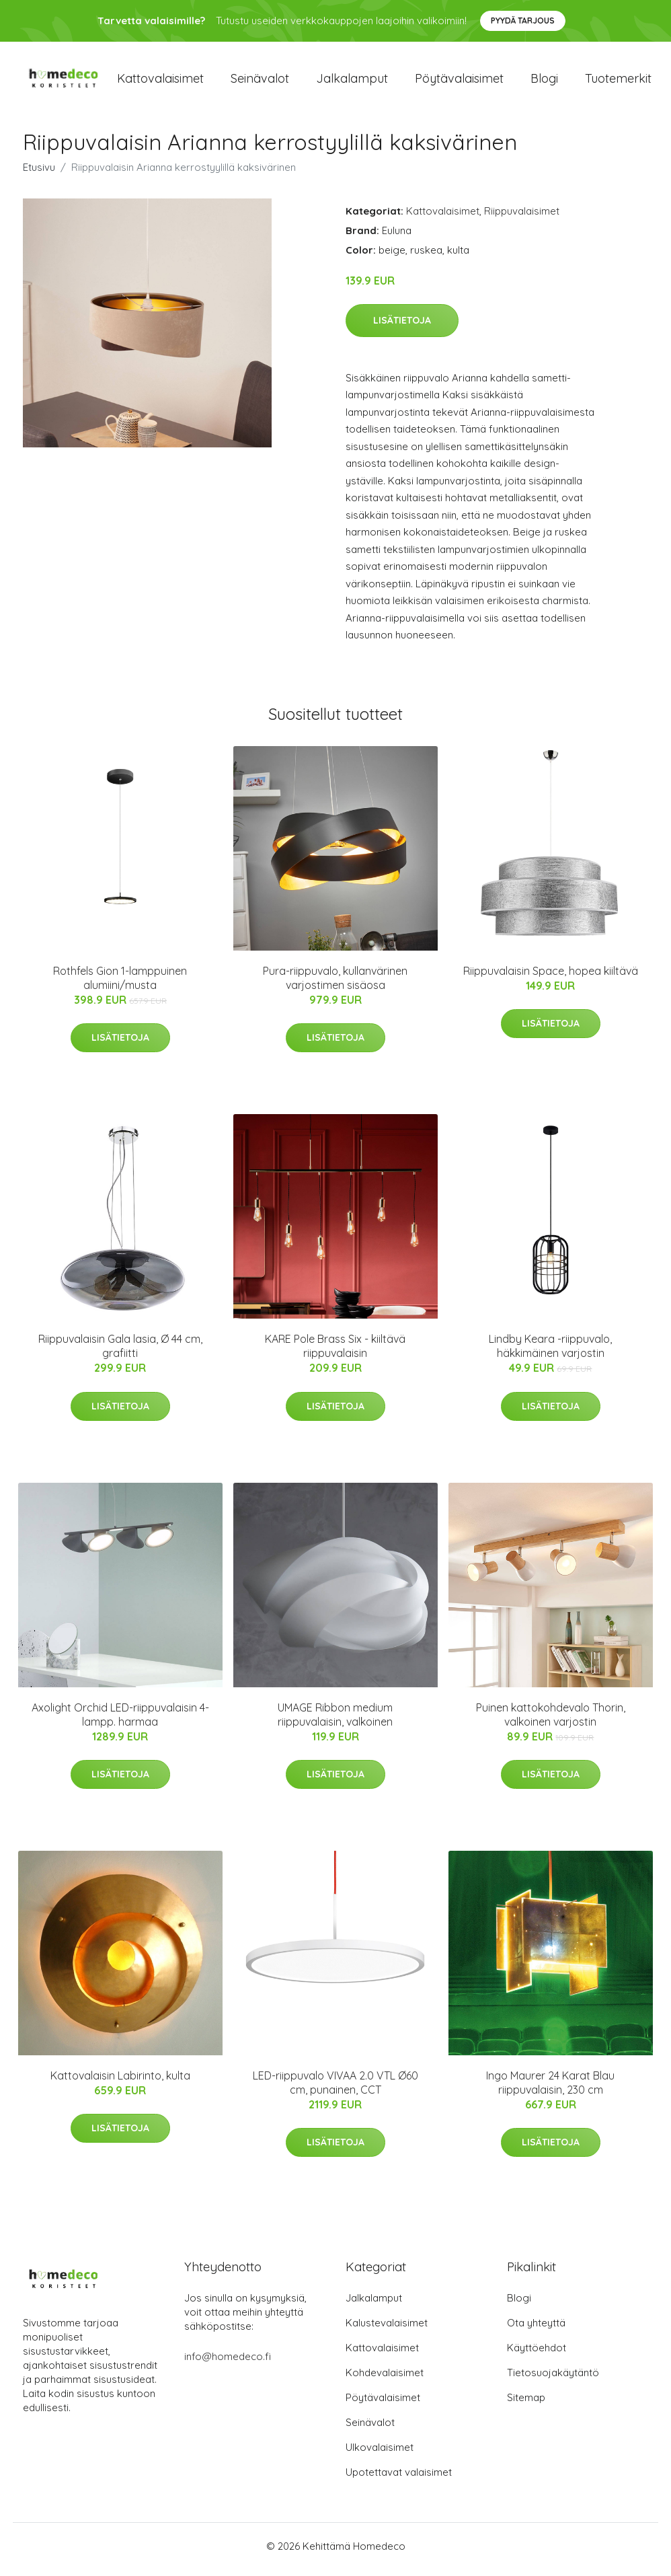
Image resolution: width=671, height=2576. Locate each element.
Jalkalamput (352, 81)
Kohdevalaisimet (385, 2379)
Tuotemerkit (618, 81)
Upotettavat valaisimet (399, 2478)
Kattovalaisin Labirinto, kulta (120, 2083)
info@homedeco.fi (227, 2363)
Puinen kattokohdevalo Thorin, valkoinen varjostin (550, 1721)
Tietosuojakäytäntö (553, 2379)
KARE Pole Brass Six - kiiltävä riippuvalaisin (335, 1353)
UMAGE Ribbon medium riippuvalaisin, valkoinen (335, 1721)
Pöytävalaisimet (459, 81)
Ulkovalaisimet (379, 2454)
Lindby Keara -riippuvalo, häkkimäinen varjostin (550, 1353)
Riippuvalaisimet (521, 217)
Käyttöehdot (536, 2354)
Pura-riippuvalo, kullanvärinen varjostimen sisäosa (335, 984)
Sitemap (526, 2404)
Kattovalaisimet (160, 81)
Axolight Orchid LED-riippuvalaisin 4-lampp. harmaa (120, 1721)
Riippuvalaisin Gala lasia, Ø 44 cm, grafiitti (120, 1353)
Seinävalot (260, 81)
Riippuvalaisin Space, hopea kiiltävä (550, 977)
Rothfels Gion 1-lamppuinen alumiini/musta (120, 984)
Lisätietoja (402, 327)
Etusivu (39, 174)
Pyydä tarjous (523, 20)
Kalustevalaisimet (387, 2329)
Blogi (544, 81)
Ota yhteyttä (536, 2329)
